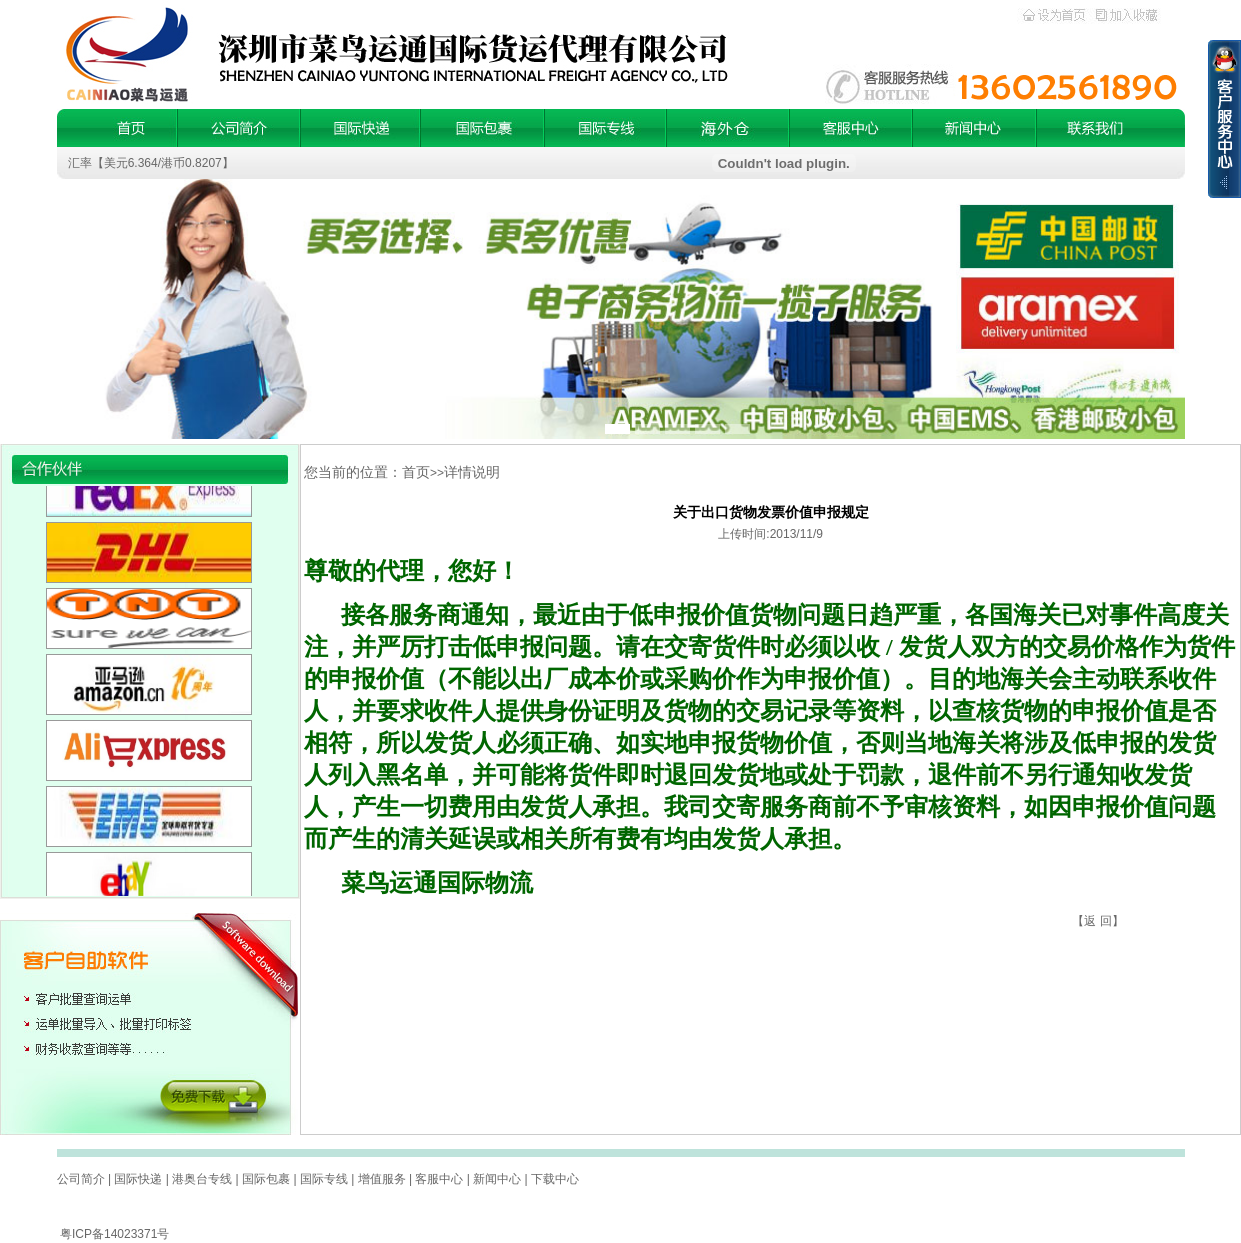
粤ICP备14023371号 (114, 1234)
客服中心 (439, 1179)
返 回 (1097, 921)
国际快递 (138, 1179)
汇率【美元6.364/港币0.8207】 (151, 163)
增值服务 (382, 1179)
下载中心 (555, 1179)
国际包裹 (266, 1179)
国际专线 (324, 1179)
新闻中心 (497, 1179)
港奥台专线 (202, 1179)
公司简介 (81, 1179)
